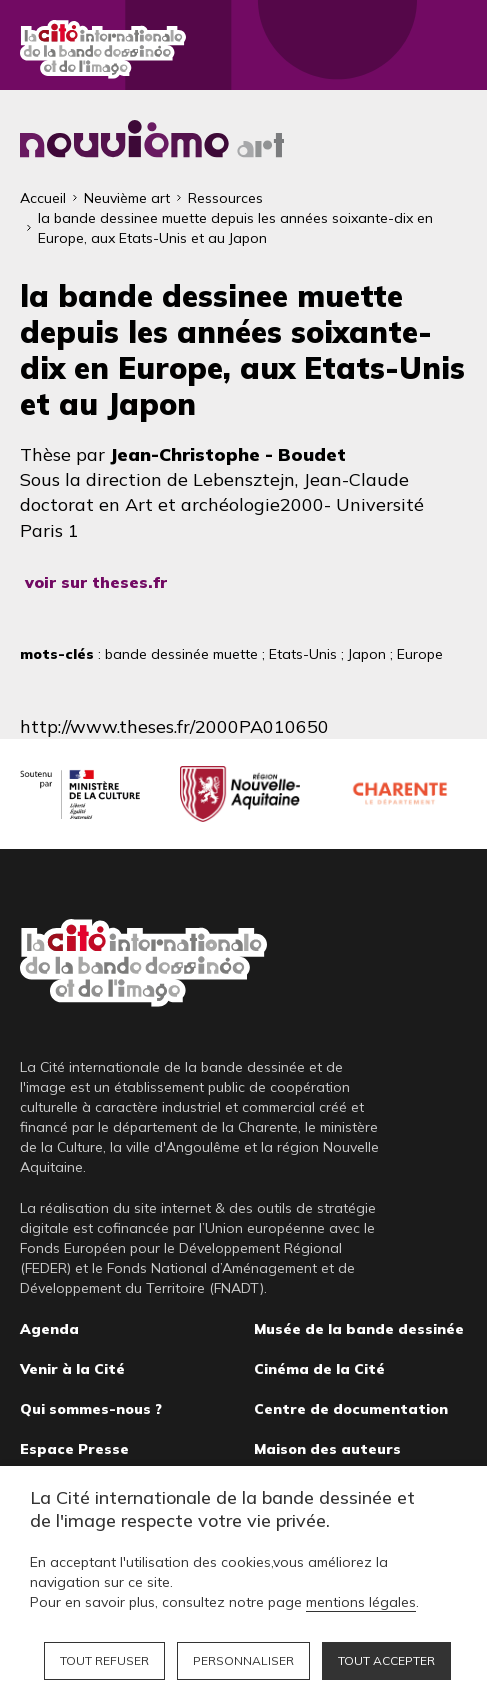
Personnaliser (243, 1660)
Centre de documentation (351, 1409)
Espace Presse (74, 1449)
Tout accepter (386, 1660)
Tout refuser (104, 1660)
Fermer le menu (447, 50)
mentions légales (361, 1602)
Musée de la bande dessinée (359, 1329)
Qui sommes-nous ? (91, 1409)
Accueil (43, 198)
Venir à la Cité (72, 1369)
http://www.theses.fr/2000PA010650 (174, 726)
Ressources (225, 198)
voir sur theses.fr (96, 582)
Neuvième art (127, 198)
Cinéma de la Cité (319, 1369)
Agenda (49, 1329)
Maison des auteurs (327, 1449)
